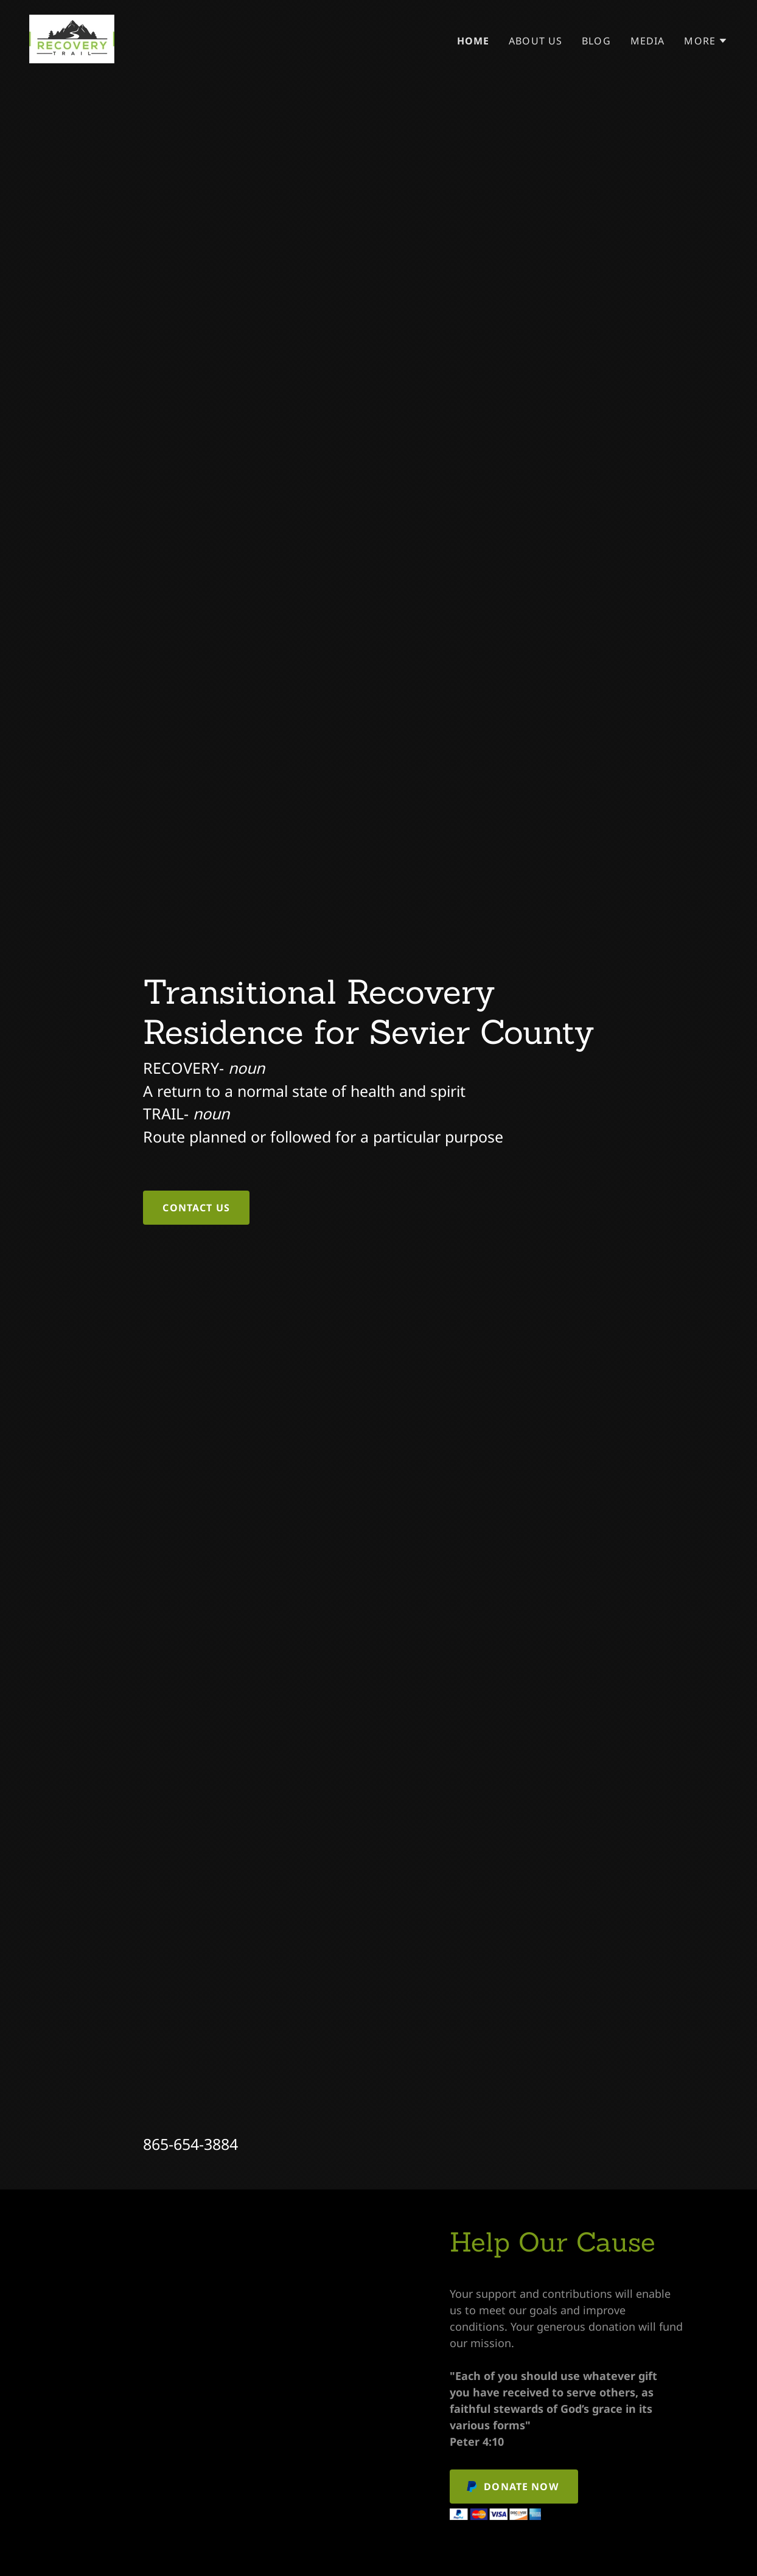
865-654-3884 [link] (190, 2143)
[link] (71, 37)
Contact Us (195, 1207)
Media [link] (647, 40)
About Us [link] (535, 40)
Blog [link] (596, 40)
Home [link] (473, 40)
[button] (706, 40)
